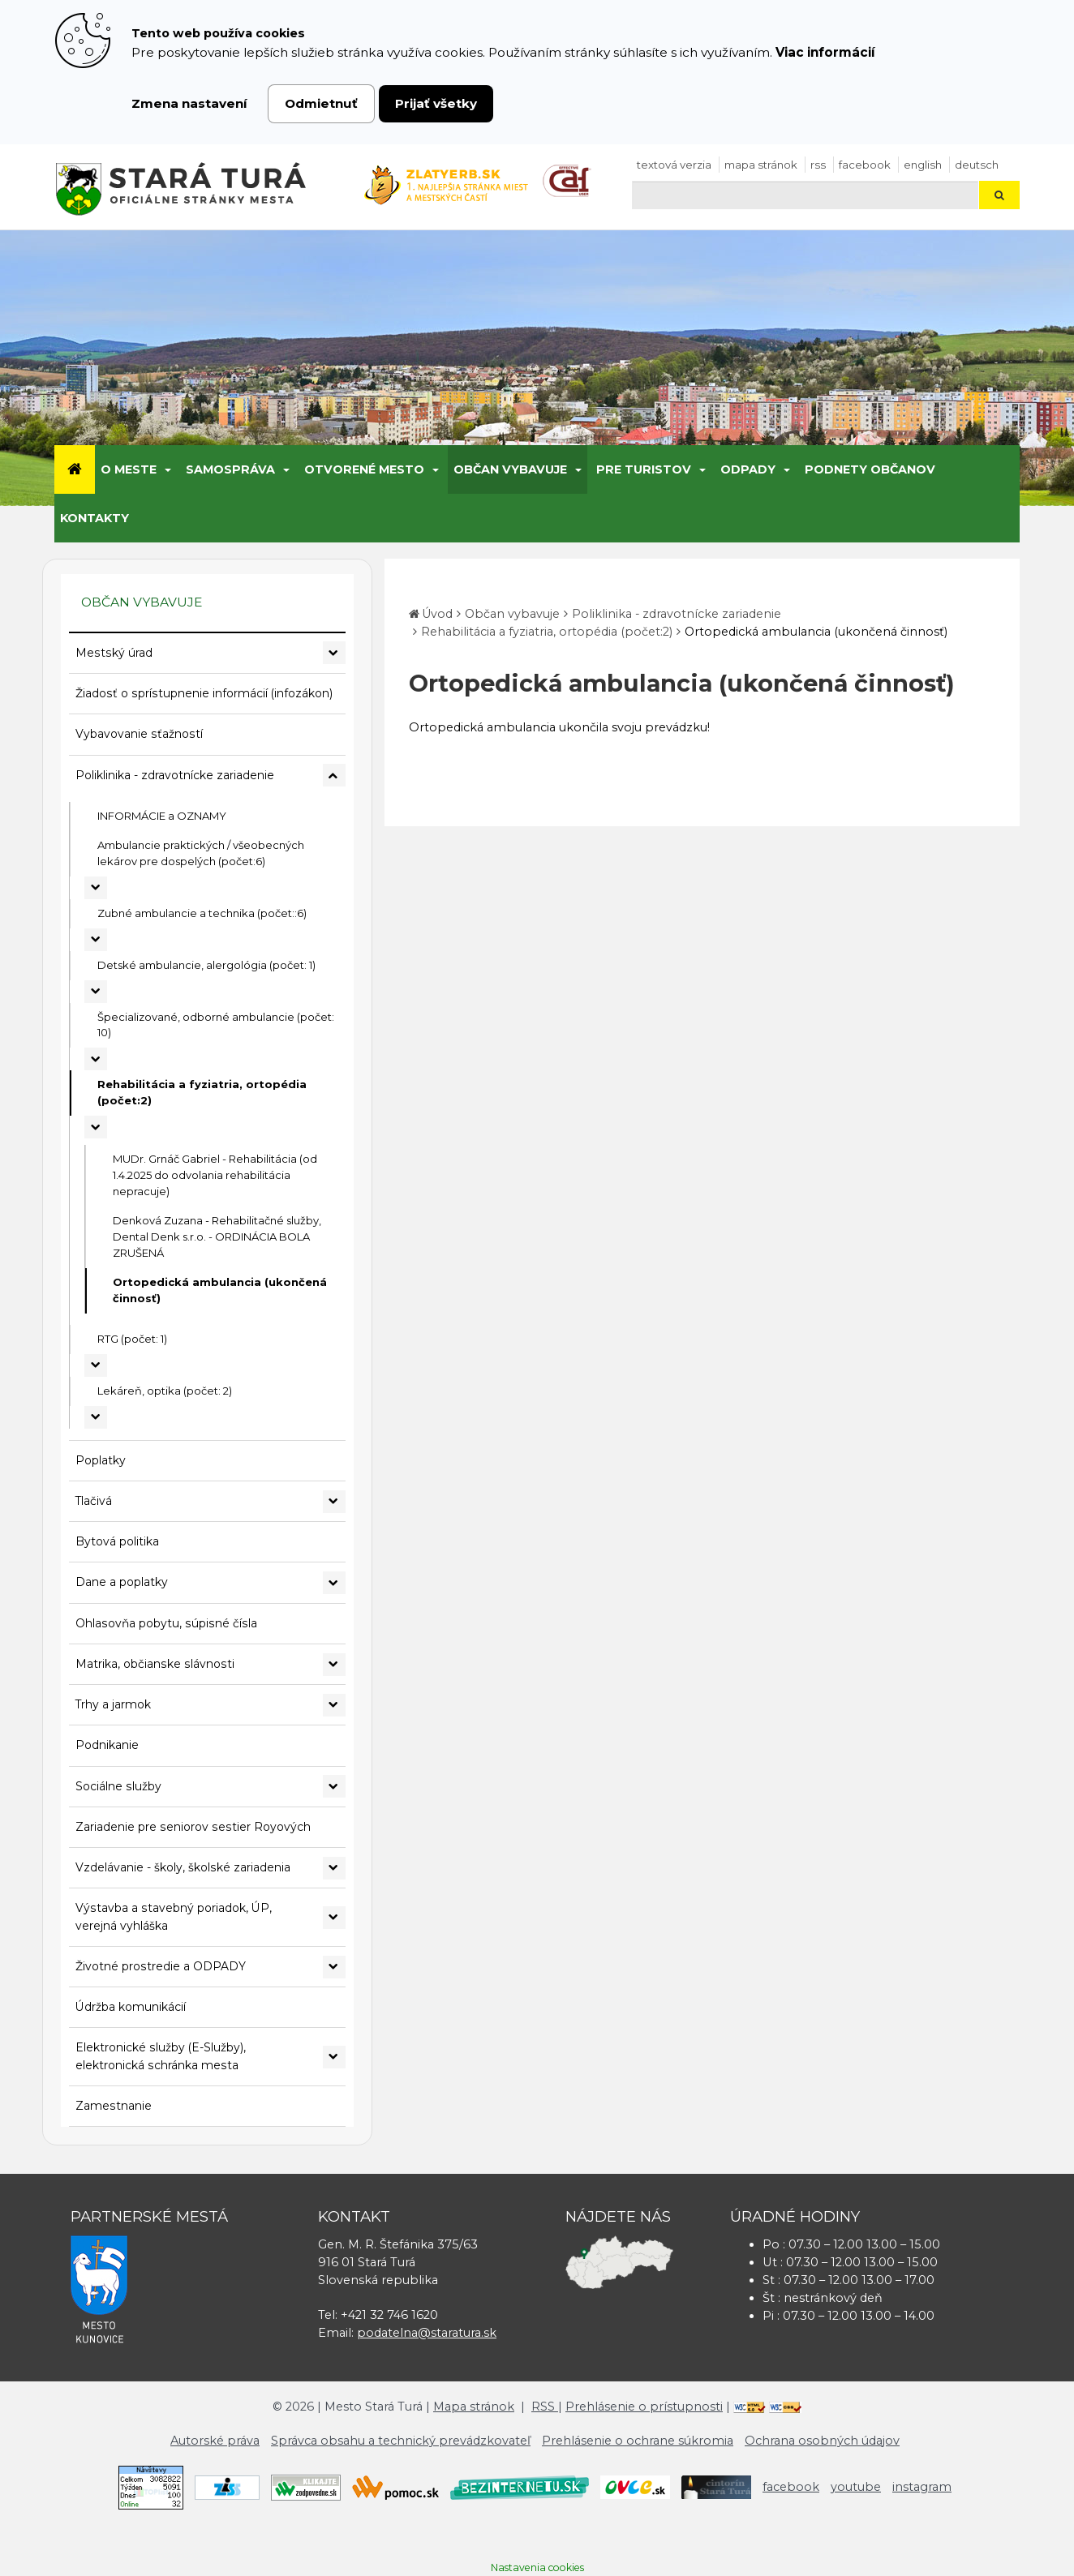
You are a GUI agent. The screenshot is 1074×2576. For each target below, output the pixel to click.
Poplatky (100, 1460)
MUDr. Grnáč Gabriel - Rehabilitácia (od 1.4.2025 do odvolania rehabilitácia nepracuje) (215, 1175)
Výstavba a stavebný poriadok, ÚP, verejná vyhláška (173, 1916)
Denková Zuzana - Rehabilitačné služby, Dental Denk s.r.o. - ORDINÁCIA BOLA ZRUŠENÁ (217, 1236)
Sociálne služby (118, 1786)
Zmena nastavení (189, 103)
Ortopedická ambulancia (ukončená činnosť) (220, 1290)
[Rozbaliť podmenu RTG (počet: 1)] (95, 1365)
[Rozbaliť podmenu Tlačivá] (334, 1501)
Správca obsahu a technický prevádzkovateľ (401, 2440)
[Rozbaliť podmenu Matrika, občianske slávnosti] (334, 1664)
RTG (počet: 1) (132, 1338)
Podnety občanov (870, 469)
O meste (129, 469)
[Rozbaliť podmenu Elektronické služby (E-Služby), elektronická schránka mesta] (334, 2057)
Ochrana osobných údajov (822, 2440)
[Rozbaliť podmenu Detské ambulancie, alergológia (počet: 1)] (95, 991)
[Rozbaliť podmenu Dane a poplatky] (334, 1582)
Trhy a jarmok (113, 1704)
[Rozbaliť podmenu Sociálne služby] (334, 1786)
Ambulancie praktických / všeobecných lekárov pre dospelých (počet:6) (200, 853)
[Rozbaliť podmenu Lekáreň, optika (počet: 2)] (95, 1417)
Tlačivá (93, 1500)
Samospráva (230, 469)
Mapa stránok (760, 164)
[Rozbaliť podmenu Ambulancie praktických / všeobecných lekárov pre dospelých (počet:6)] (95, 888)
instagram (922, 2487)
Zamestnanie (113, 2105)
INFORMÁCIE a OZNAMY (161, 815)
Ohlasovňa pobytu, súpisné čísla (166, 1623)
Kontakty (94, 518)
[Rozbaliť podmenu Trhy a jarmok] (334, 1705)
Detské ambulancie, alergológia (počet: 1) (206, 964)
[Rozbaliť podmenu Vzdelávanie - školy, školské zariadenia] (334, 1868)
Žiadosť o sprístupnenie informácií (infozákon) (204, 693)
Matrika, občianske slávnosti (154, 1663)
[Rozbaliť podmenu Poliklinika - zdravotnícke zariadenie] (334, 775)
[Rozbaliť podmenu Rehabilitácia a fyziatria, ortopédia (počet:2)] (95, 1127)
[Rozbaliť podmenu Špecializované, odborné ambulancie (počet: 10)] (95, 1059)
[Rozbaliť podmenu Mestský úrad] (334, 652)
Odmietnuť (321, 103)
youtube (856, 2487)
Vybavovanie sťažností (139, 733)
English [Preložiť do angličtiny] (923, 164)
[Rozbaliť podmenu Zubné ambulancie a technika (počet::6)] (95, 939)
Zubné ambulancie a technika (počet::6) (202, 913)
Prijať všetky (436, 103)
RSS (818, 164)
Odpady (747, 469)
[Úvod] (74, 469)
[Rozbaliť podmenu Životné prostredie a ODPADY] (334, 1967)
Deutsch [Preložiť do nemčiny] (977, 164)
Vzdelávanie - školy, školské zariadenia (182, 1867)
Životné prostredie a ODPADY (160, 1966)
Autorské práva (215, 2440)
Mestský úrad (114, 652)
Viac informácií (825, 52)
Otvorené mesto (364, 469)
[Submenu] (167, 469)
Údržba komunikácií (130, 2006)
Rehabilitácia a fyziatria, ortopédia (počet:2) (202, 1092)
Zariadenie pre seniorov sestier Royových (193, 1826)
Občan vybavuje (510, 469)
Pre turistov (643, 469)
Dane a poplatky (121, 1581)
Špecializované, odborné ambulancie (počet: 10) (215, 1024)
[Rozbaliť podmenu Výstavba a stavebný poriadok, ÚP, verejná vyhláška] (334, 1917)
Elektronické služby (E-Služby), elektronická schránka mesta (160, 2056)
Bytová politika (117, 1541)
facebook (865, 164)
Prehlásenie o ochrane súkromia (637, 2440)
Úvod (437, 613)
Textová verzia (674, 164)
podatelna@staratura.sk (426, 2332)
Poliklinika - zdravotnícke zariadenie (174, 775)
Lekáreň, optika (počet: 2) (164, 1390)
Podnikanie (107, 1744)
